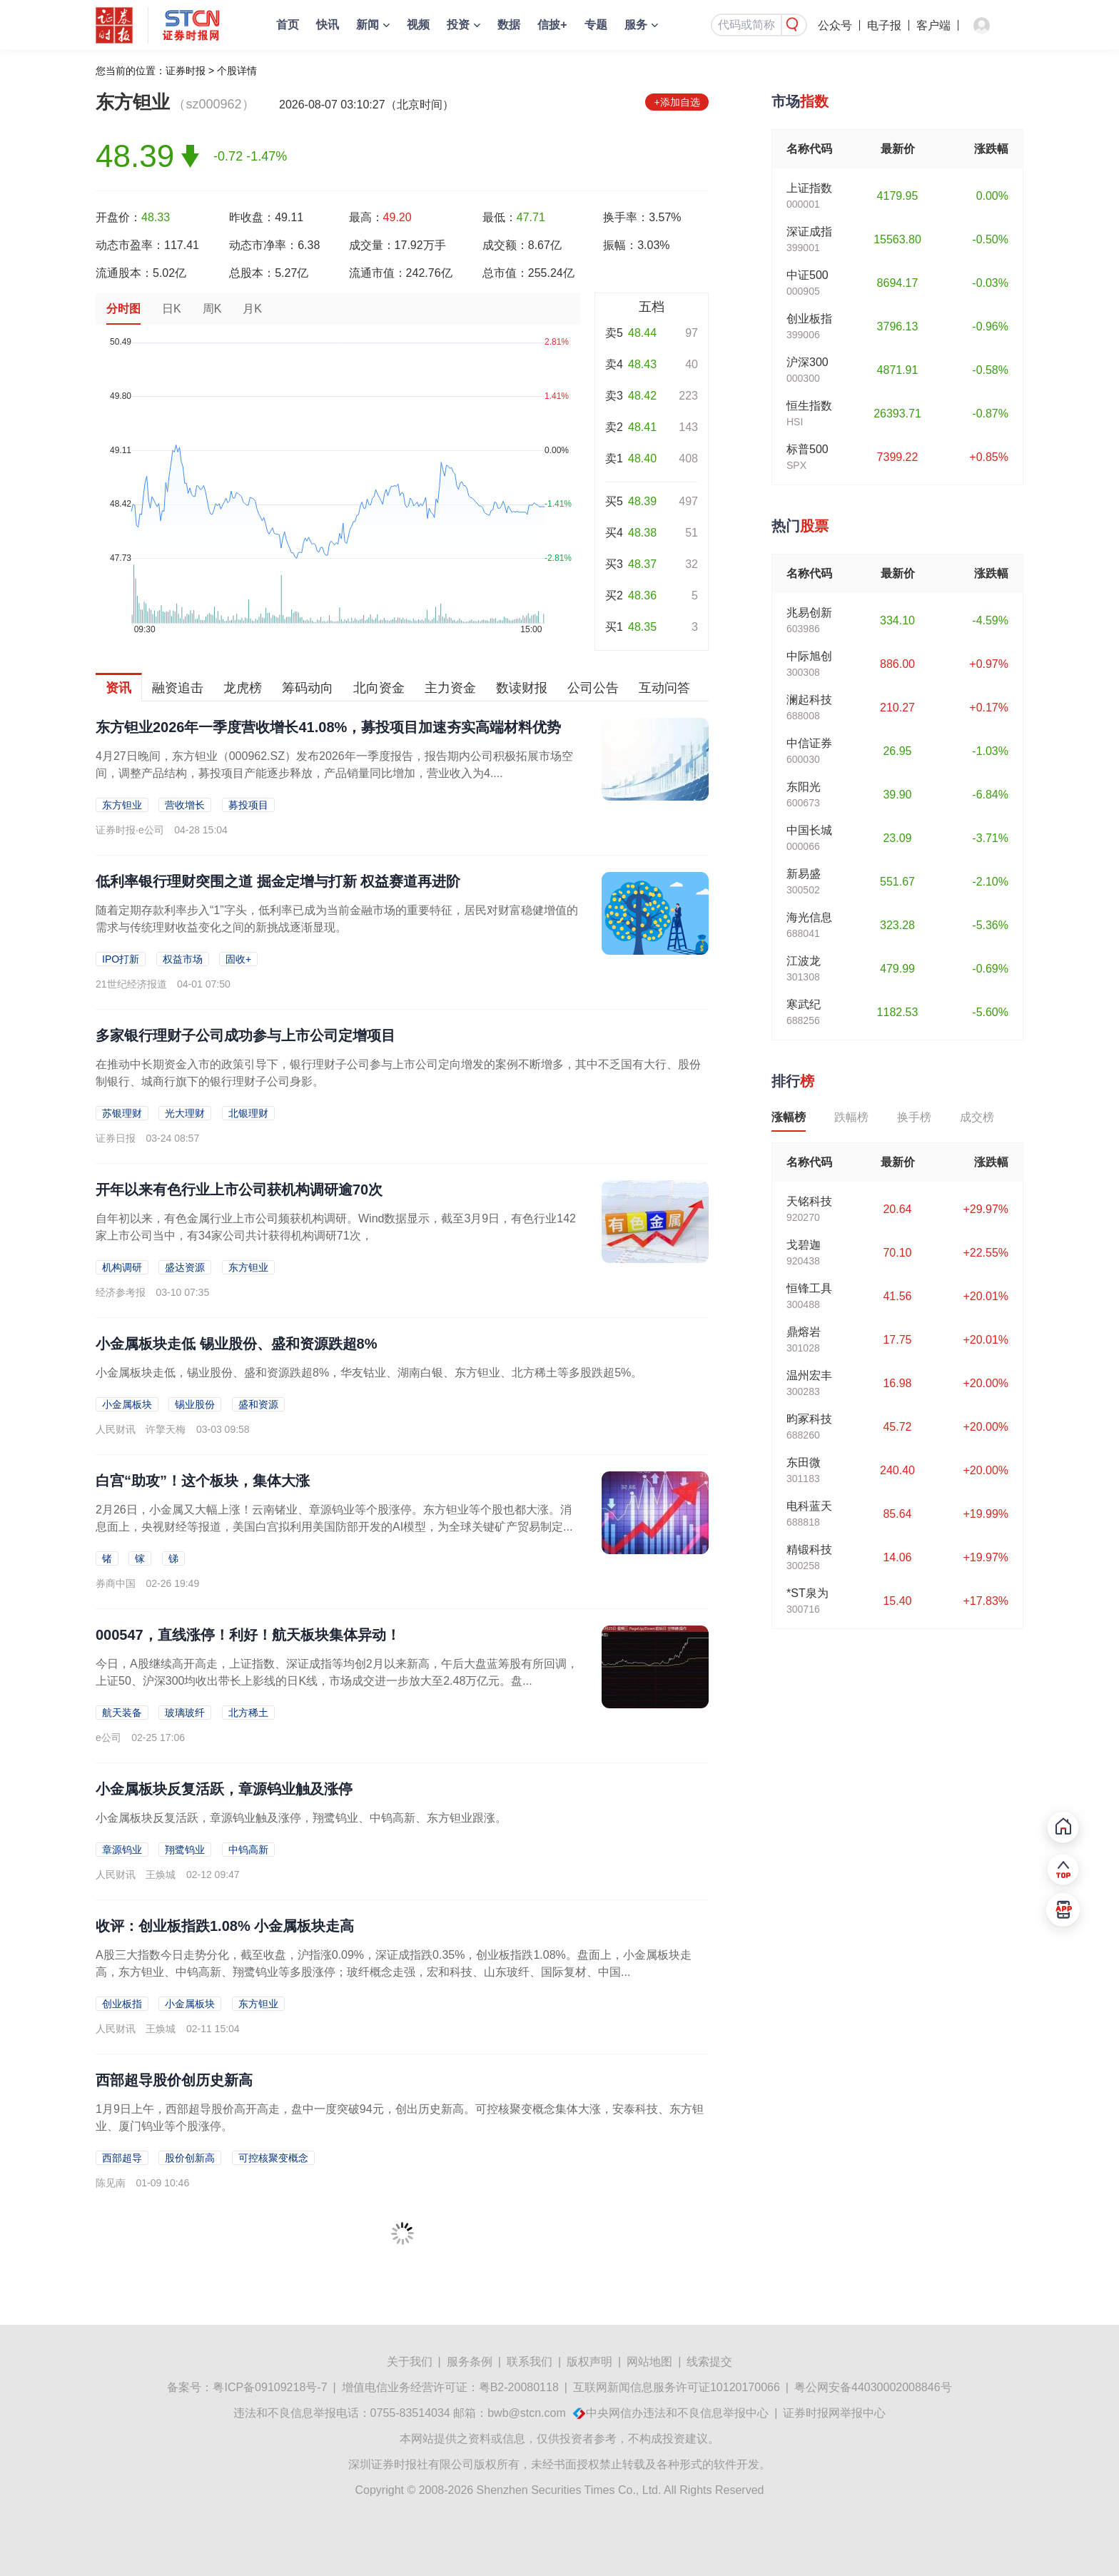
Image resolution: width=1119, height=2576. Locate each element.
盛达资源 (185, 1267)
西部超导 (122, 2158)
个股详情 (237, 70)
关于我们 (409, 2362)
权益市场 (183, 959)
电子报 (884, 25)
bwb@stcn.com (526, 2413)
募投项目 (248, 805)
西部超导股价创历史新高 (174, 2080)
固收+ (238, 959)
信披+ (552, 25)
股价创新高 (190, 2158)
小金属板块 (127, 1404)
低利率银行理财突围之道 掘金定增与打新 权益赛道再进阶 (278, 881)
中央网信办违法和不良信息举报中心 (677, 2413)
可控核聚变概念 (273, 2158)
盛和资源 (258, 1404)
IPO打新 (120, 959)
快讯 (327, 25)
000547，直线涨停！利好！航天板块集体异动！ (248, 1635)
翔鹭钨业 (185, 1849)
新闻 (367, 25)
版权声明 (589, 2362)
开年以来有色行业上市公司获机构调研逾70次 (239, 1189)
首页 (287, 25)
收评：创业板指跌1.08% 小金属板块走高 (225, 1926)
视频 (418, 25)
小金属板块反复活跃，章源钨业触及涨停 (224, 1789)
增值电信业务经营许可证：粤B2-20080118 (450, 2387)
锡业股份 (195, 1404)
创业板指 (122, 2003)
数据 (508, 25)
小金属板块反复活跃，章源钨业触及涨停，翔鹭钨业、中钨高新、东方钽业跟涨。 (301, 1818)
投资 (458, 25)
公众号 (835, 25)
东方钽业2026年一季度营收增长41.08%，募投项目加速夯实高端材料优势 (328, 727)
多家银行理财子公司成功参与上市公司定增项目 (245, 1035)
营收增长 (185, 805)
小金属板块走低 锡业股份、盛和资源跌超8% (236, 1344)
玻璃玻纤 (185, 1712)
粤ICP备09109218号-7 (270, 2387)
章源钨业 (122, 1849)
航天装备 (122, 1712)
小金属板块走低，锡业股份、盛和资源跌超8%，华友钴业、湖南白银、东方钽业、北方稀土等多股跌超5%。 (369, 1372)
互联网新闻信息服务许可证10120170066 (676, 2387)
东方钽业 (122, 805)
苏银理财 (122, 1113)
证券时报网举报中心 (834, 2413)
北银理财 (248, 1113)
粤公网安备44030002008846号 (873, 2387)
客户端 (933, 25)
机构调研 (122, 1267)
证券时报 (186, 70)
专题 (595, 25)
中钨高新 (248, 1849)
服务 (635, 25)
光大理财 (185, 1113)
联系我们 (529, 2362)
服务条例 (469, 2362)
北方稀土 (248, 1712)
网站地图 (649, 2362)
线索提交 (709, 2362)
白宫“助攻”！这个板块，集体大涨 (203, 1481)
